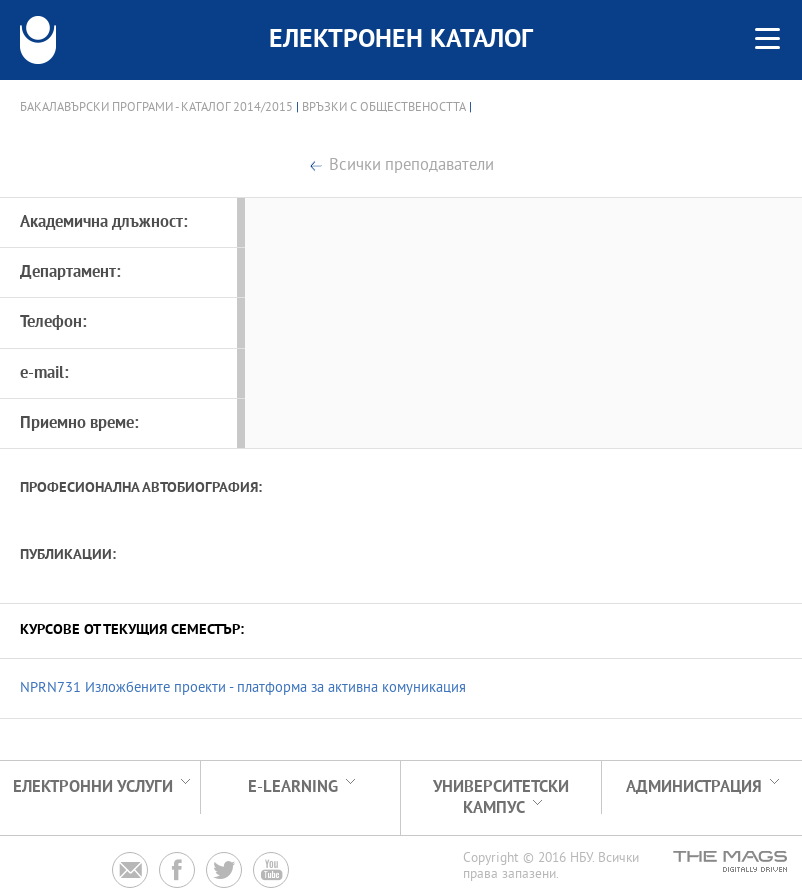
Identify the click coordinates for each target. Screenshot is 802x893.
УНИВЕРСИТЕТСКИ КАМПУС (501, 798)
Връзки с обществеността (384, 108)
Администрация (694, 787)
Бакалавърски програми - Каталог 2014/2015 (156, 108)
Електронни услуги (93, 787)
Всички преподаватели (411, 166)
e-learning (293, 787)
